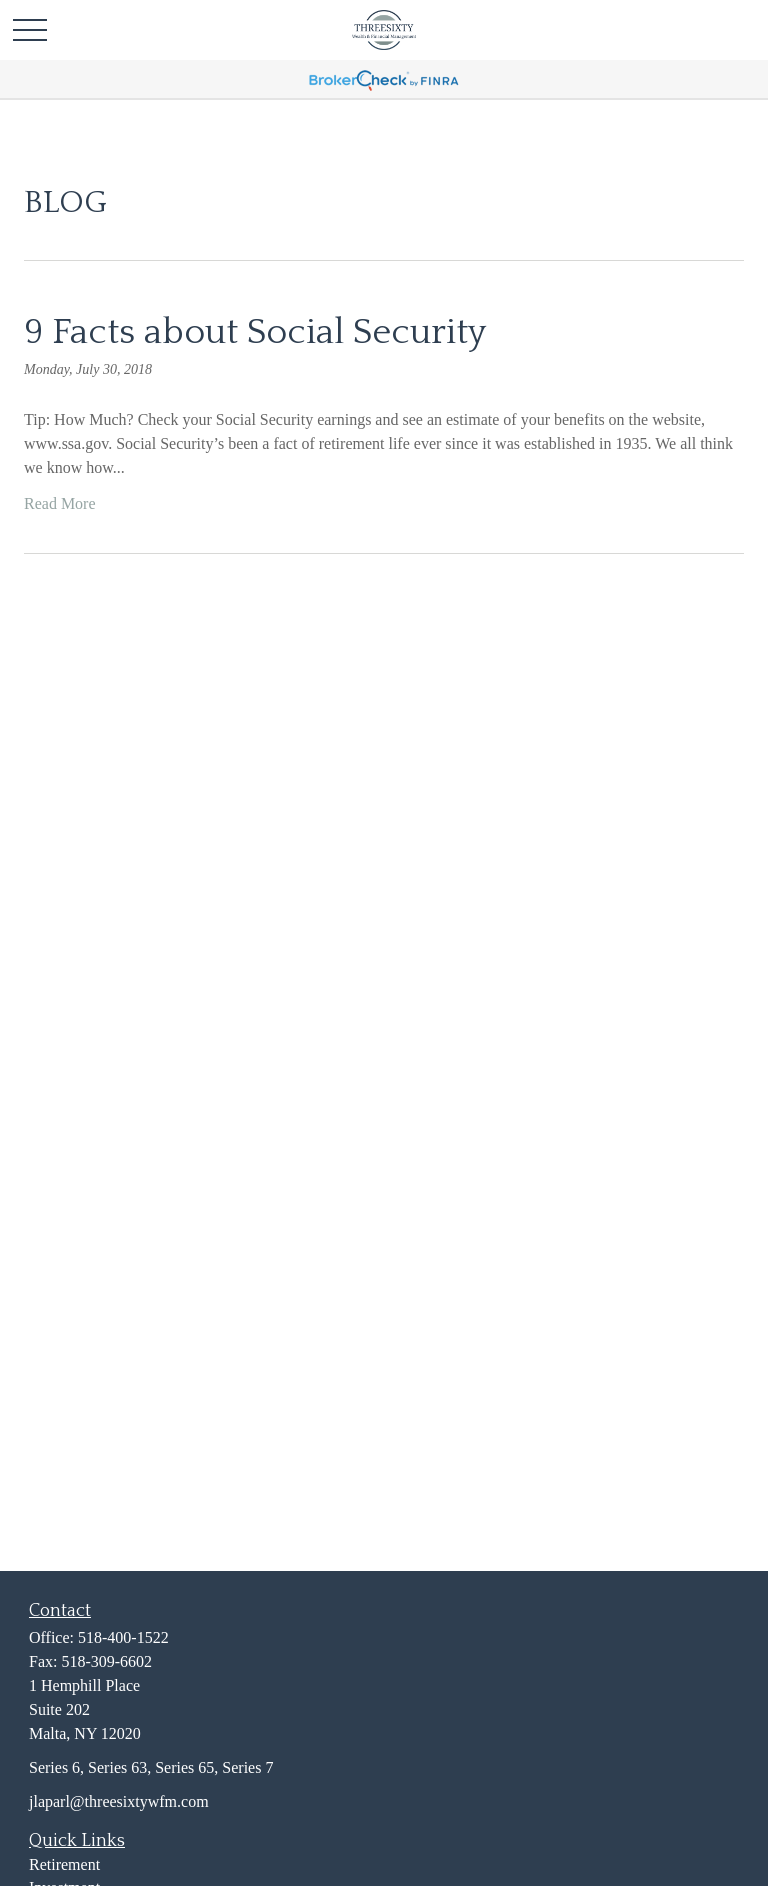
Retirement (64, 1864)
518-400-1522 (123, 1637)
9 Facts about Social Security (255, 332)
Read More (60, 503)
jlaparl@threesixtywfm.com (119, 1801)
